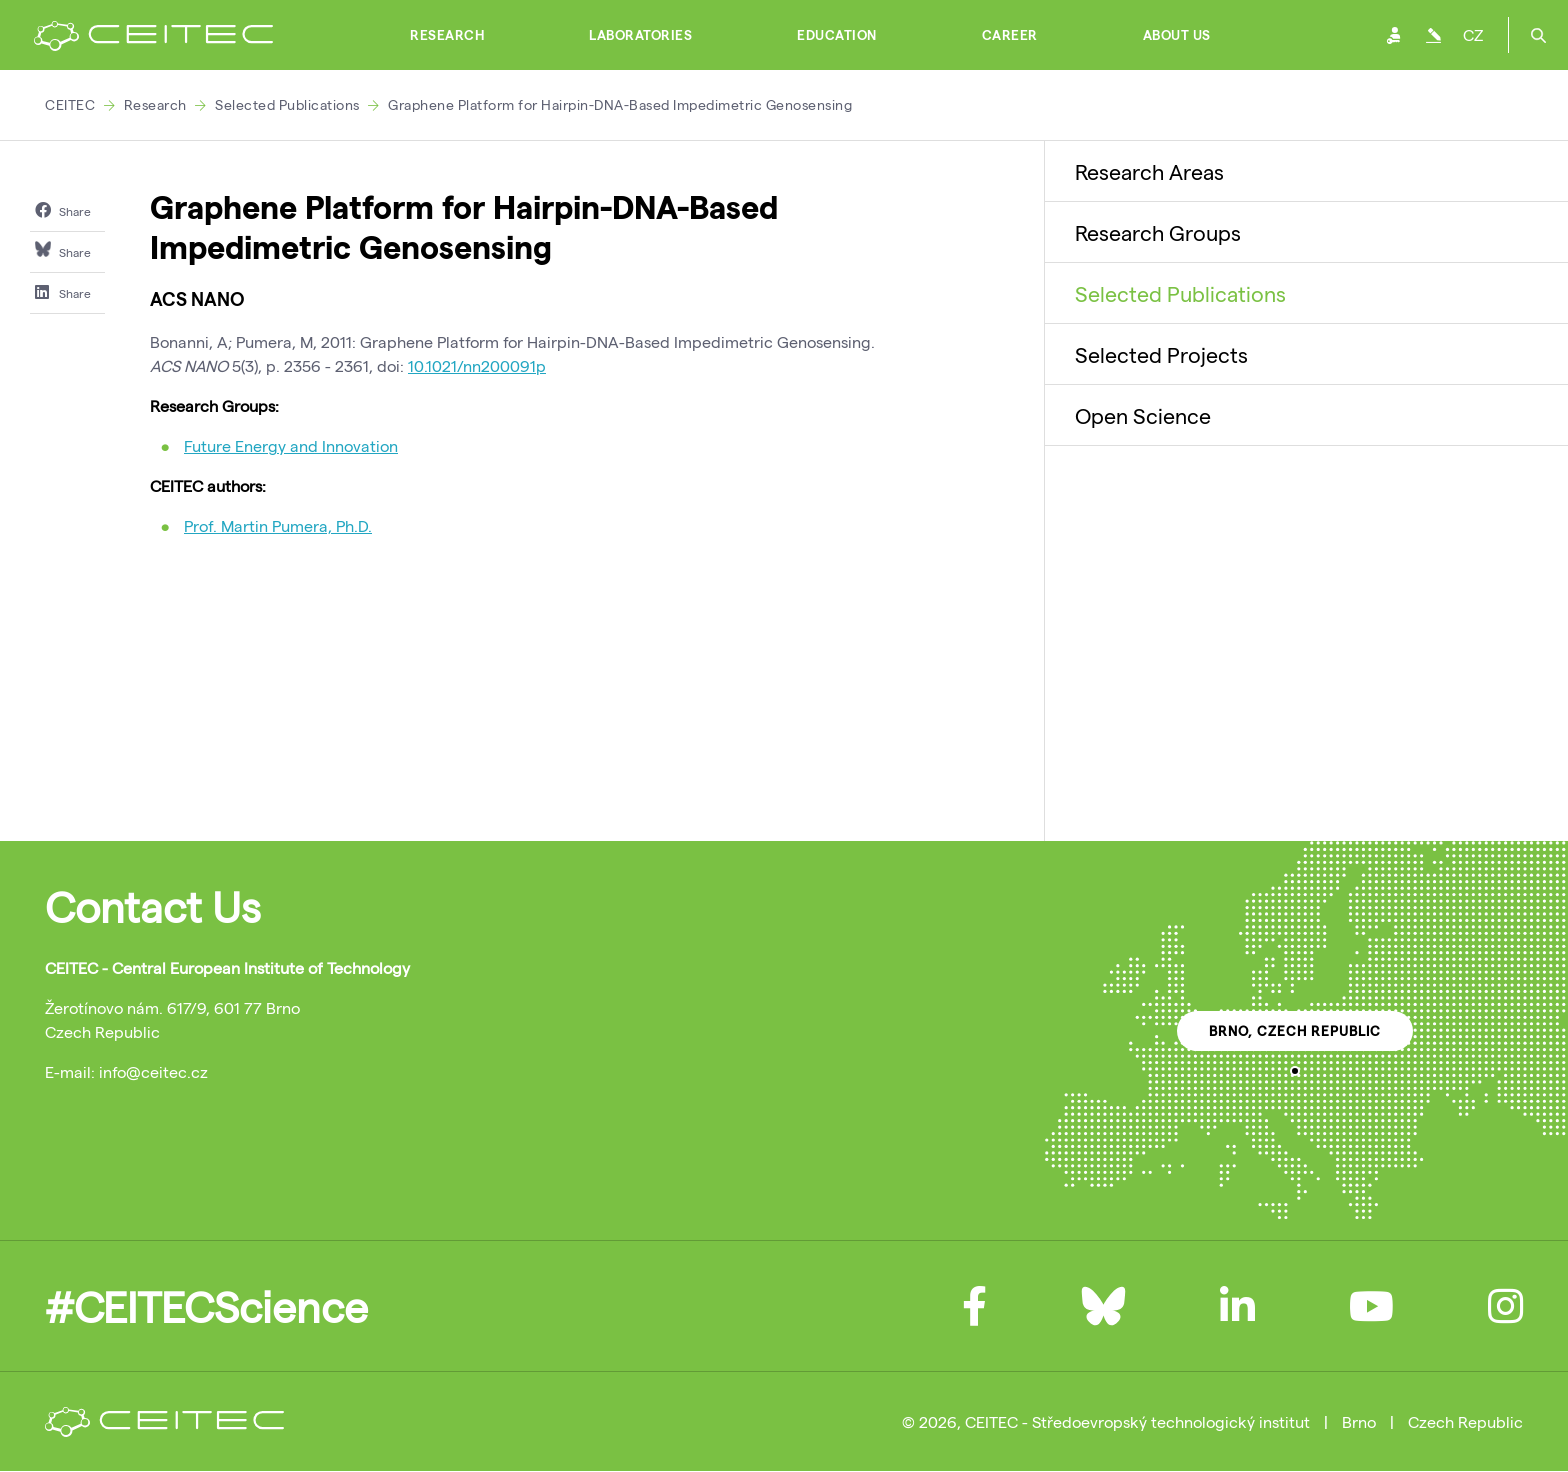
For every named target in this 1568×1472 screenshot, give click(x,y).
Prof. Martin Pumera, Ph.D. (278, 525)
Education (837, 35)
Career (1010, 35)
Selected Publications (287, 104)
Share (63, 210)
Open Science (1143, 415)
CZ (1473, 34)
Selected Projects (1161, 354)
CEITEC (70, 104)
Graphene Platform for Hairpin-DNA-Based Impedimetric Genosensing (620, 104)
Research (447, 35)
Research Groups (1158, 232)
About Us (1177, 35)
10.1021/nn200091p (477, 365)
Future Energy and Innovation (291, 445)
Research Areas (1149, 171)
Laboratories (640, 35)
